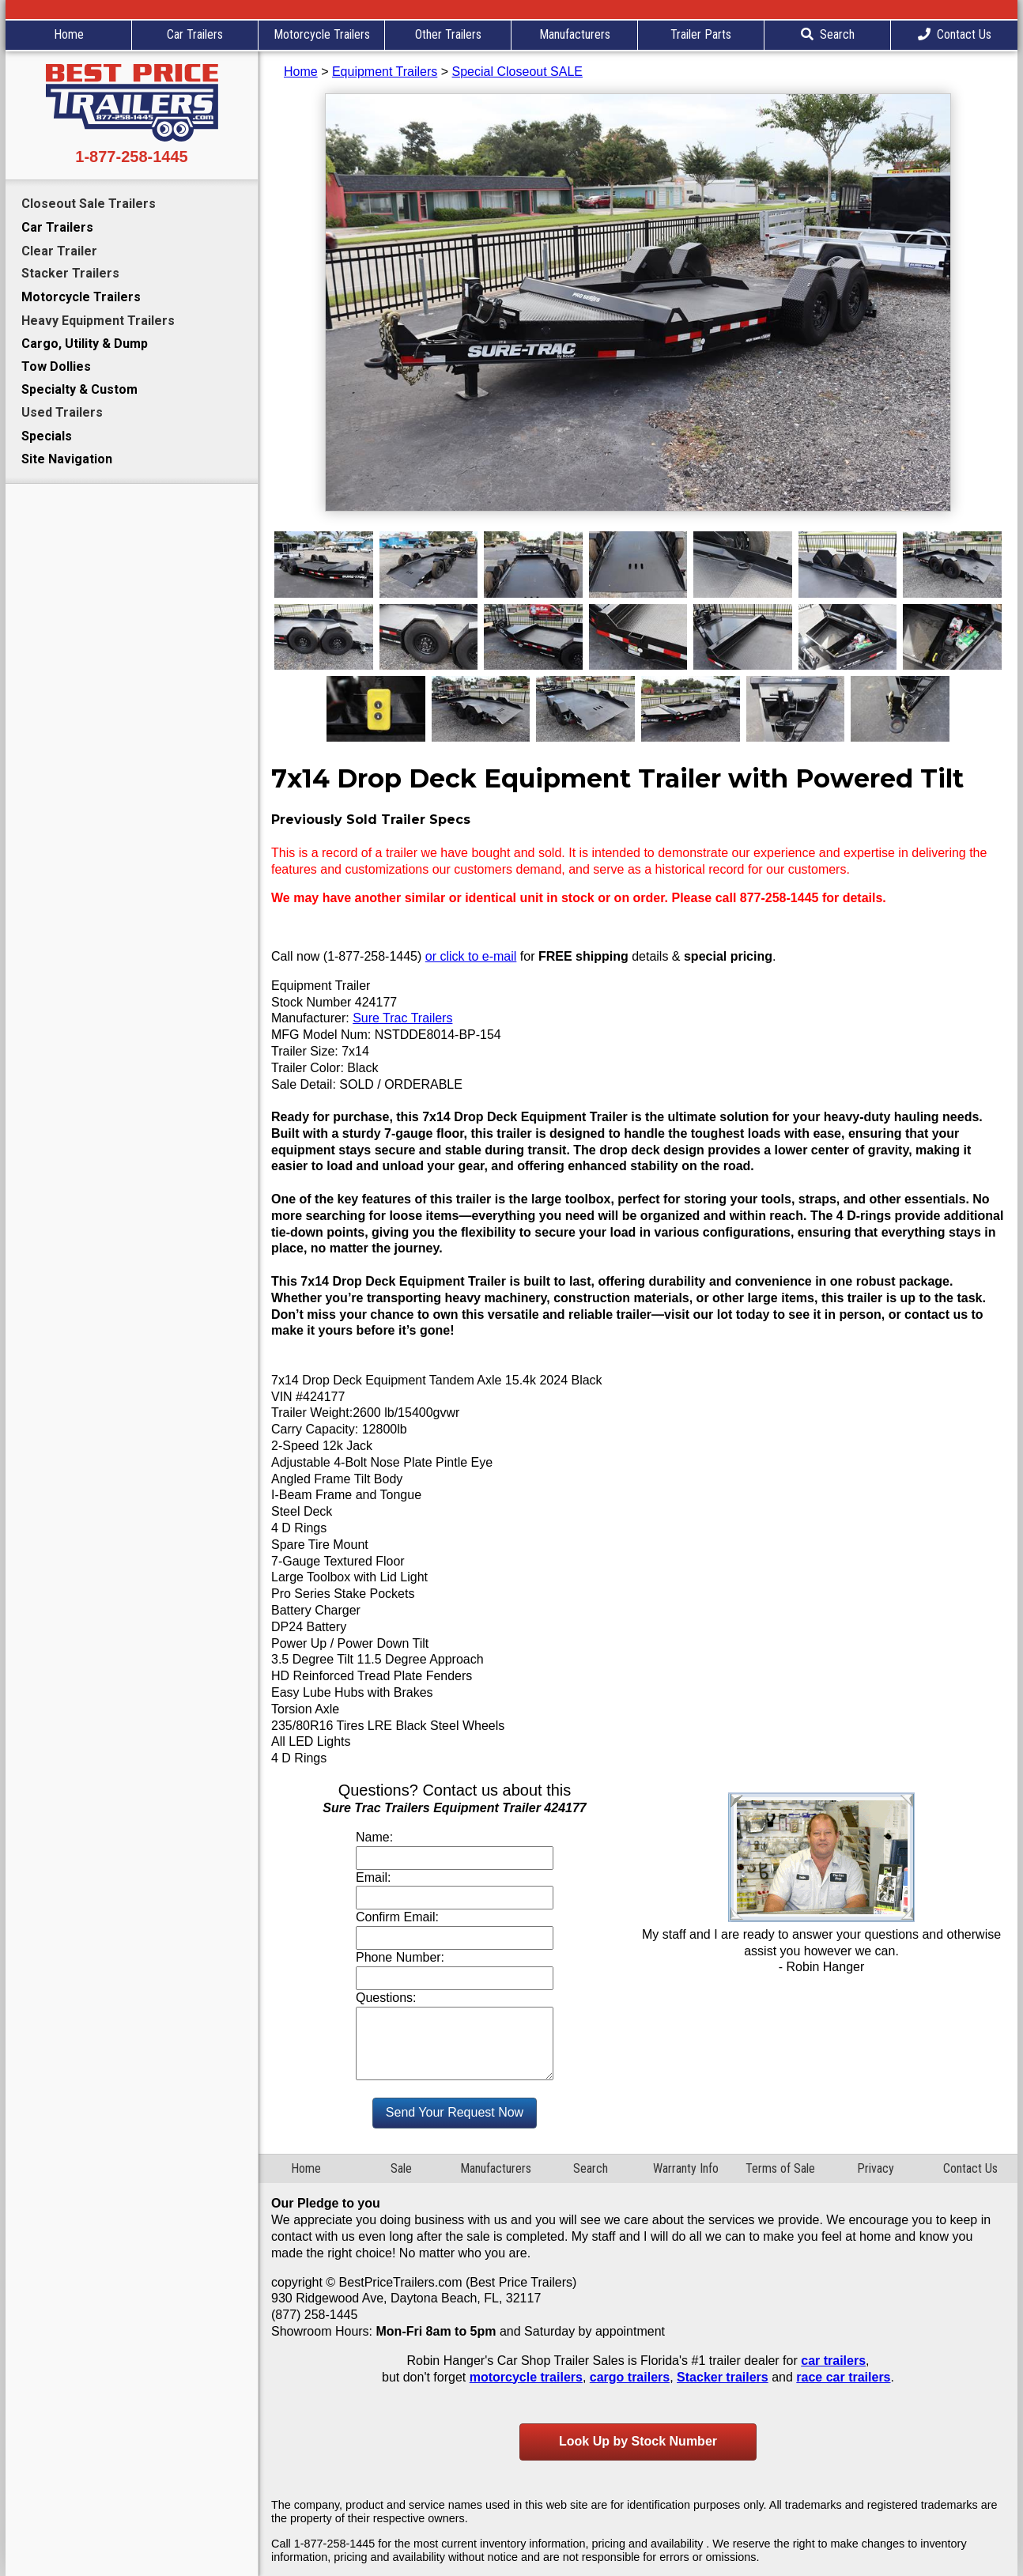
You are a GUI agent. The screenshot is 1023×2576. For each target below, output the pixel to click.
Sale (401, 2168)
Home (69, 34)
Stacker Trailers (70, 273)
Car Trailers (195, 34)
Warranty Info (686, 2168)
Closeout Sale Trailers (88, 203)
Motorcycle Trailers (322, 34)
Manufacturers (574, 34)
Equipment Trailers (384, 71)
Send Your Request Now (454, 2112)
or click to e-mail (471, 956)
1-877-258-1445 (131, 156)
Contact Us (954, 34)
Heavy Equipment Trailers (98, 320)
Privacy (875, 2168)
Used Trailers (62, 412)
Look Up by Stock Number (638, 2441)
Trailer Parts (700, 34)
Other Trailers (448, 34)
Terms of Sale (780, 2168)
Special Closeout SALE (517, 71)
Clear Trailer (59, 251)
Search (828, 34)
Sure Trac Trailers (402, 1018)
